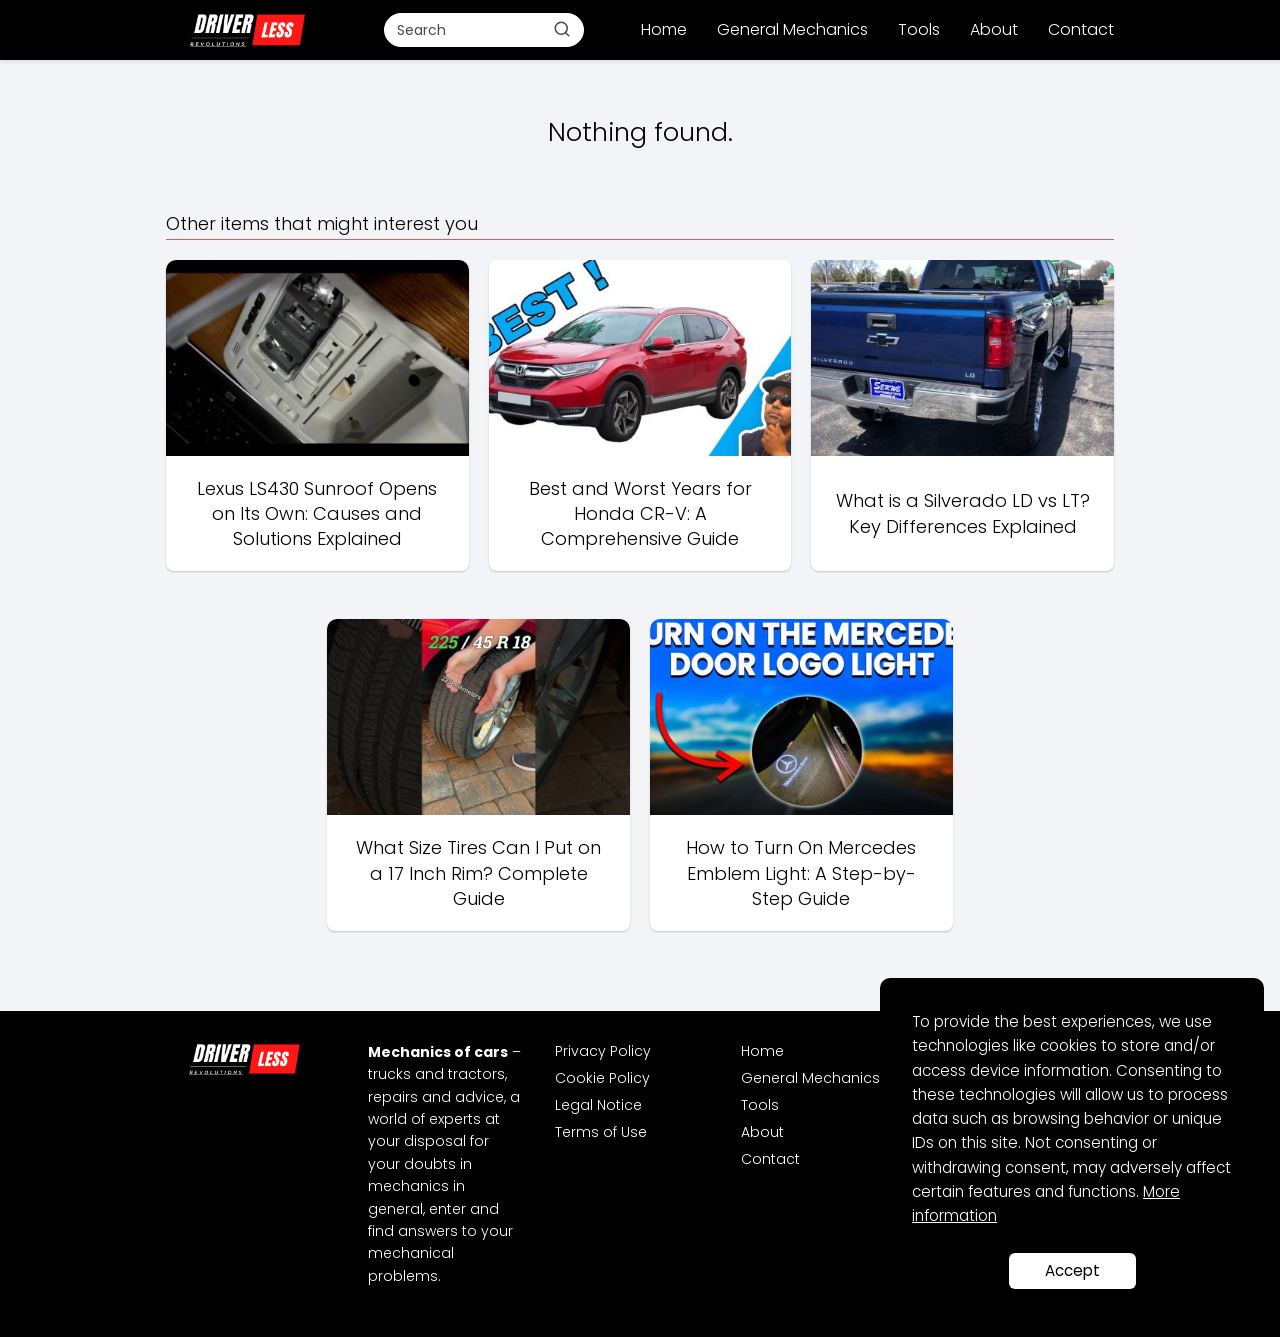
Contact (1081, 29)
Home (664, 29)
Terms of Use (601, 1132)
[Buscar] (562, 29)
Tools (919, 29)
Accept (1072, 1270)
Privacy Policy (603, 1051)
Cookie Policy (602, 1078)
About (994, 29)
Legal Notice (598, 1105)
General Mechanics (792, 29)
